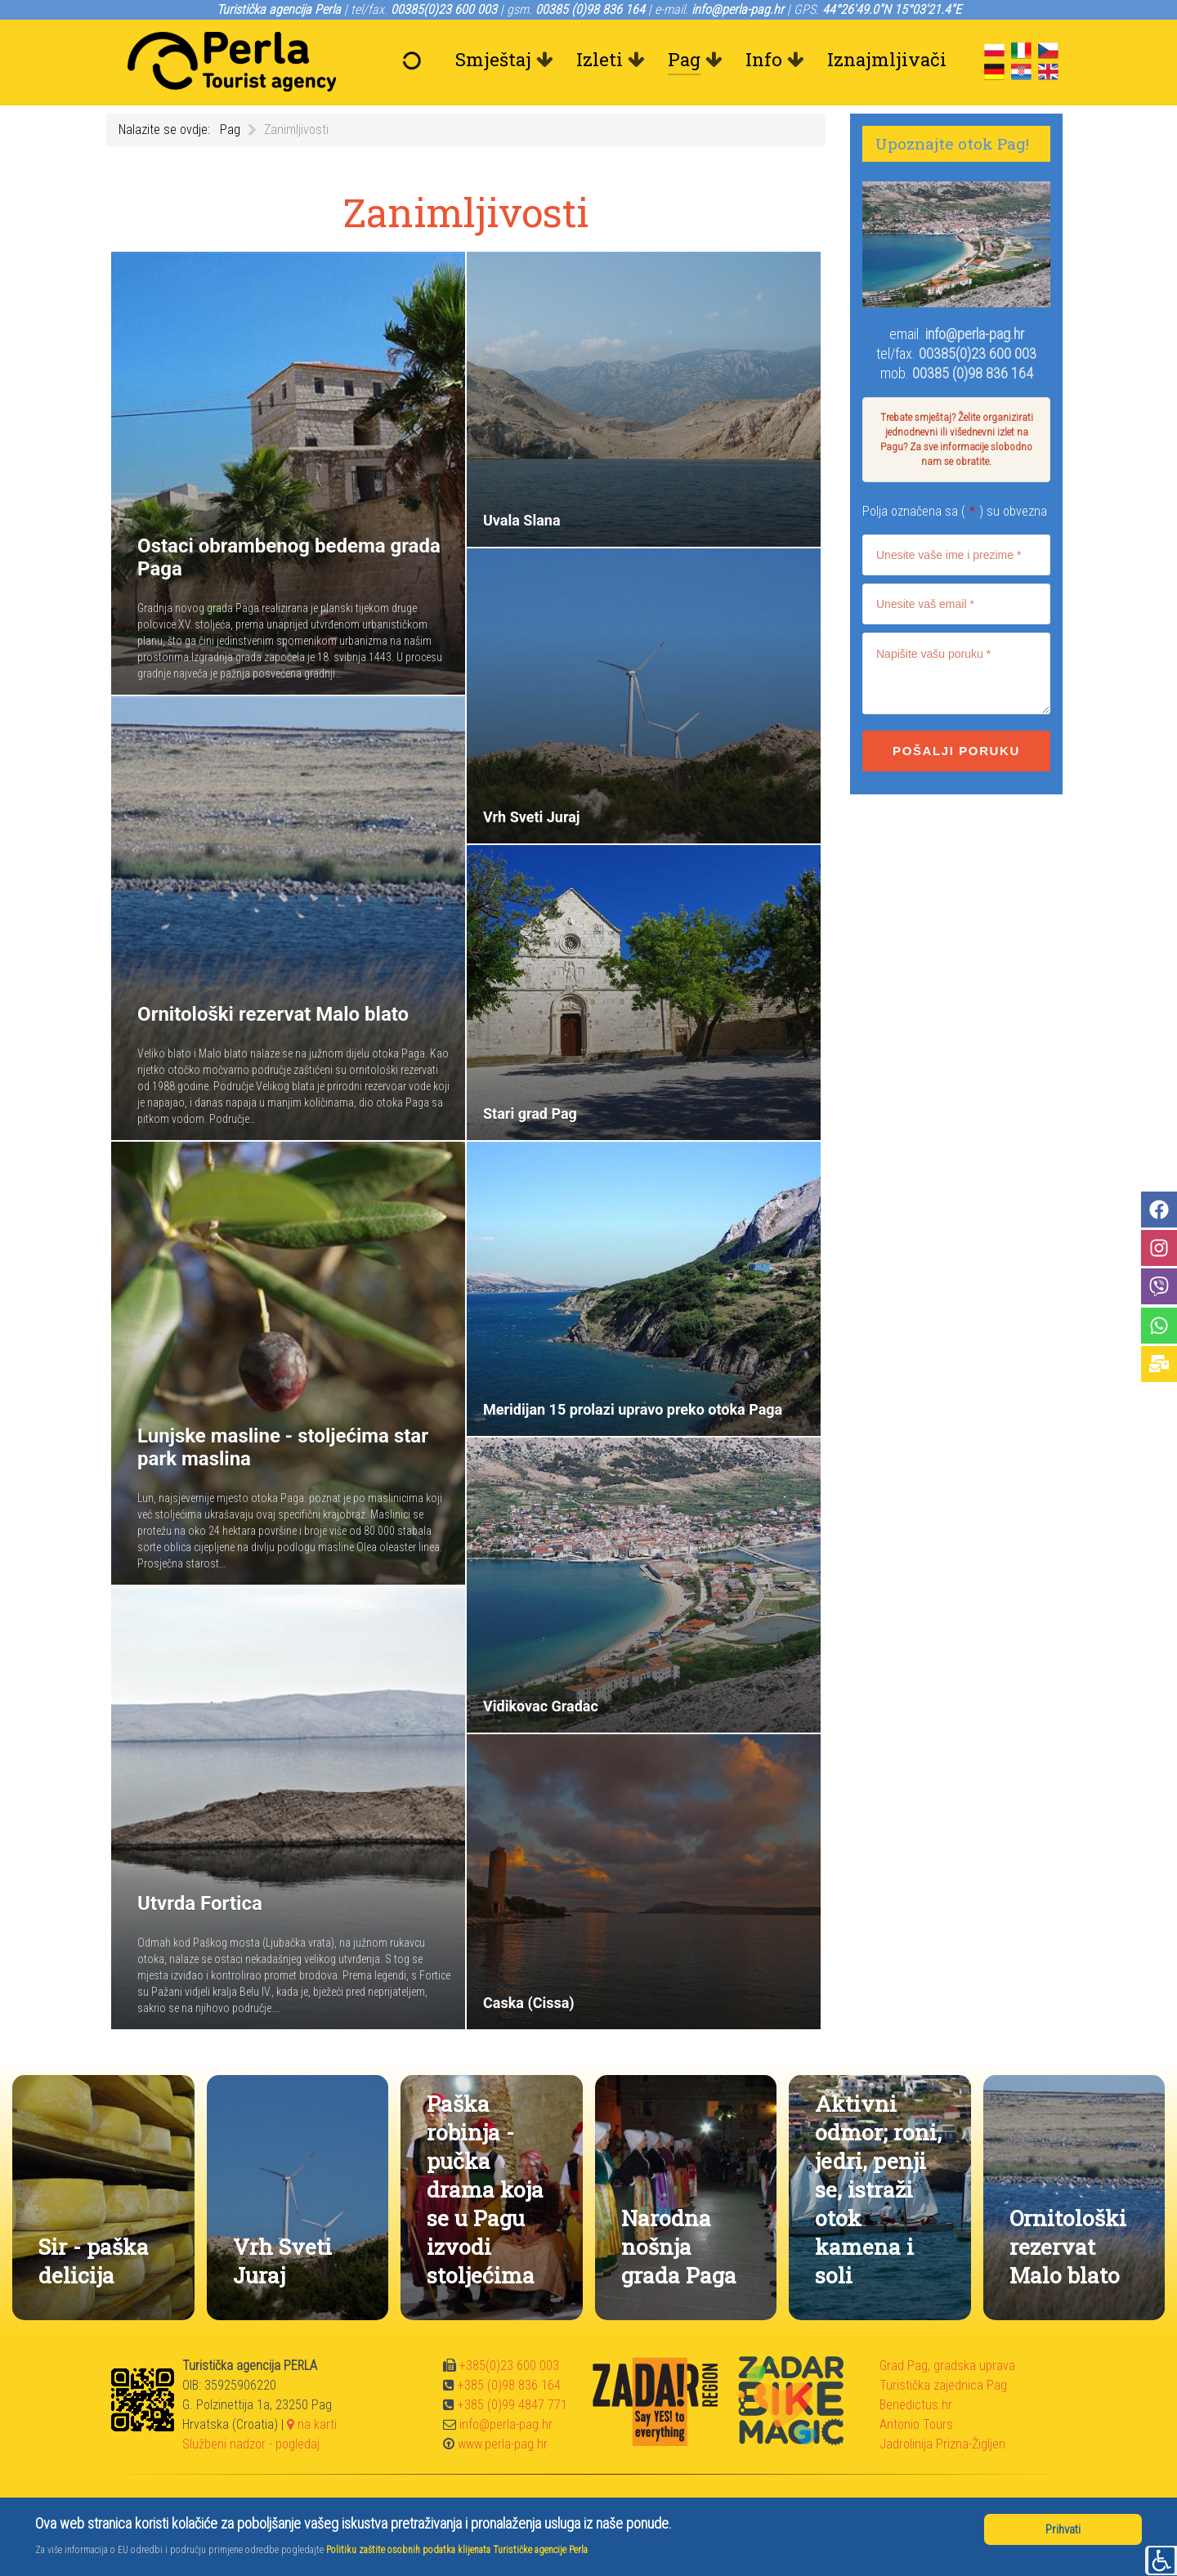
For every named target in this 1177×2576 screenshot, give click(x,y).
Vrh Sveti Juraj (282, 2260)
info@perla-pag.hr (974, 333)
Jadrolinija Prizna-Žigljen (942, 2444)
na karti (312, 2424)
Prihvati (1063, 2529)
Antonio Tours (916, 2424)
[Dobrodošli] (416, 60)
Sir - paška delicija (93, 2260)
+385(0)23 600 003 (509, 2365)
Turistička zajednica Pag (943, 2385)
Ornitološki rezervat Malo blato (1067, 2246)
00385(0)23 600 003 (977, 353)
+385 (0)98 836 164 (509, 2385)
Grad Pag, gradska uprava (947, 2365)
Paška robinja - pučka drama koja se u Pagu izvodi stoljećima (485, 2189)
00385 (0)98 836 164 (972, 373)
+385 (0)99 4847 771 (512, 2405)
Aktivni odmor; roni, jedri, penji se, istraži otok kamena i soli (878, 2189)
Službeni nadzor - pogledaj (251, 2444)
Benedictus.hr (915, 2405)
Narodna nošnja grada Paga (678, 2246)
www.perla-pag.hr (503, 2444)
